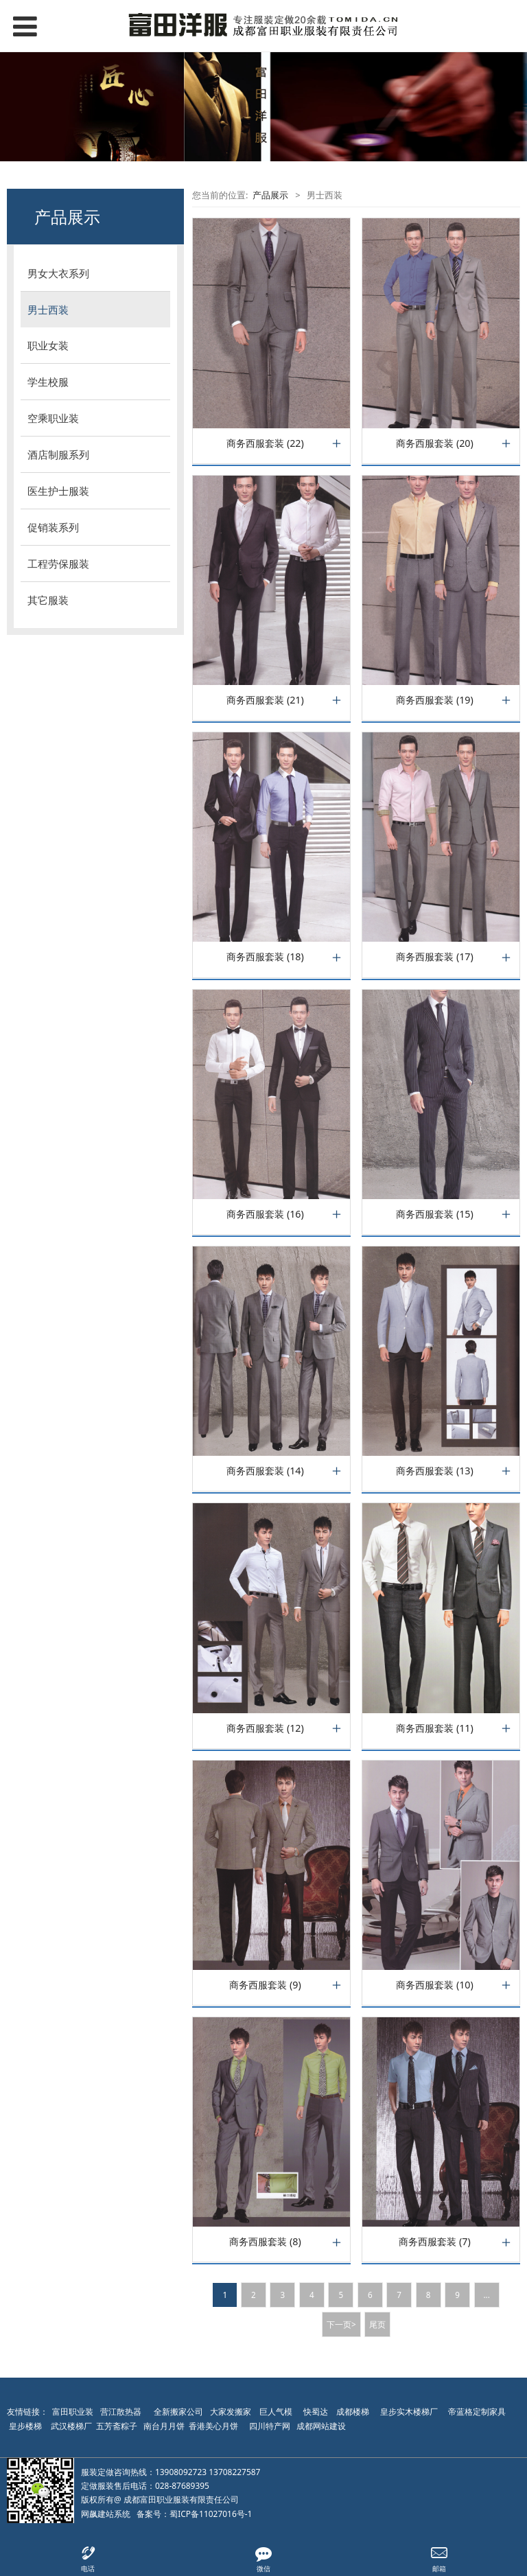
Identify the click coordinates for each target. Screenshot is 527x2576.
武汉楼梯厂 (71, 2426)
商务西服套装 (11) (434, 1728)
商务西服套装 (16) (265, 1214)
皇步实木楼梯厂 (409, 2411)
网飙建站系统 (105, 2514)
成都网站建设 (321, 2426)
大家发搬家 (230, 2411)
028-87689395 (182, 2486)
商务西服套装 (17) (434, 957)
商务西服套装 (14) (265, 1471)
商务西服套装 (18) (265, 957)
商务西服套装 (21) (265, 700)
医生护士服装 (58, 491)
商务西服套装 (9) (265, 1985)
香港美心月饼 (213, 2426)
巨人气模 (276, 2411)
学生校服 (48, 381)
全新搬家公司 (178, 2411)
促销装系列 (53, 527)
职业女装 (48, 345)
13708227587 (234, 2472)
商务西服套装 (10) (434, 1985)
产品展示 (270, 195)
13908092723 (181, 2472)
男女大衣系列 (58, 273)
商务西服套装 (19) (434, 700)
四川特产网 (268, 2426)
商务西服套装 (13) (434, 1471)
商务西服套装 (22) (265, 443)
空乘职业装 (53, 418)
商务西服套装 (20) (434, 443)
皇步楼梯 (25, 2426)
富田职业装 (72, 2411)
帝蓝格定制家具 (477, 2411)
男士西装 (48, 309)
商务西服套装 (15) (434, 1214)
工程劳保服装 (58, 563)
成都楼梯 (351, 2411)
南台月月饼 (164, 2426)
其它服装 (48, 600)
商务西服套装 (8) (265, 2242)
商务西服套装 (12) (265, 1728)
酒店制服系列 (58, 454)
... (486, 2294)
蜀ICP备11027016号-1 (210, 2514)
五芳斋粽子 (116, 2426)
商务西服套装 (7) (434, 2242)
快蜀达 (315, 2411)
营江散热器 (120, 2411)
